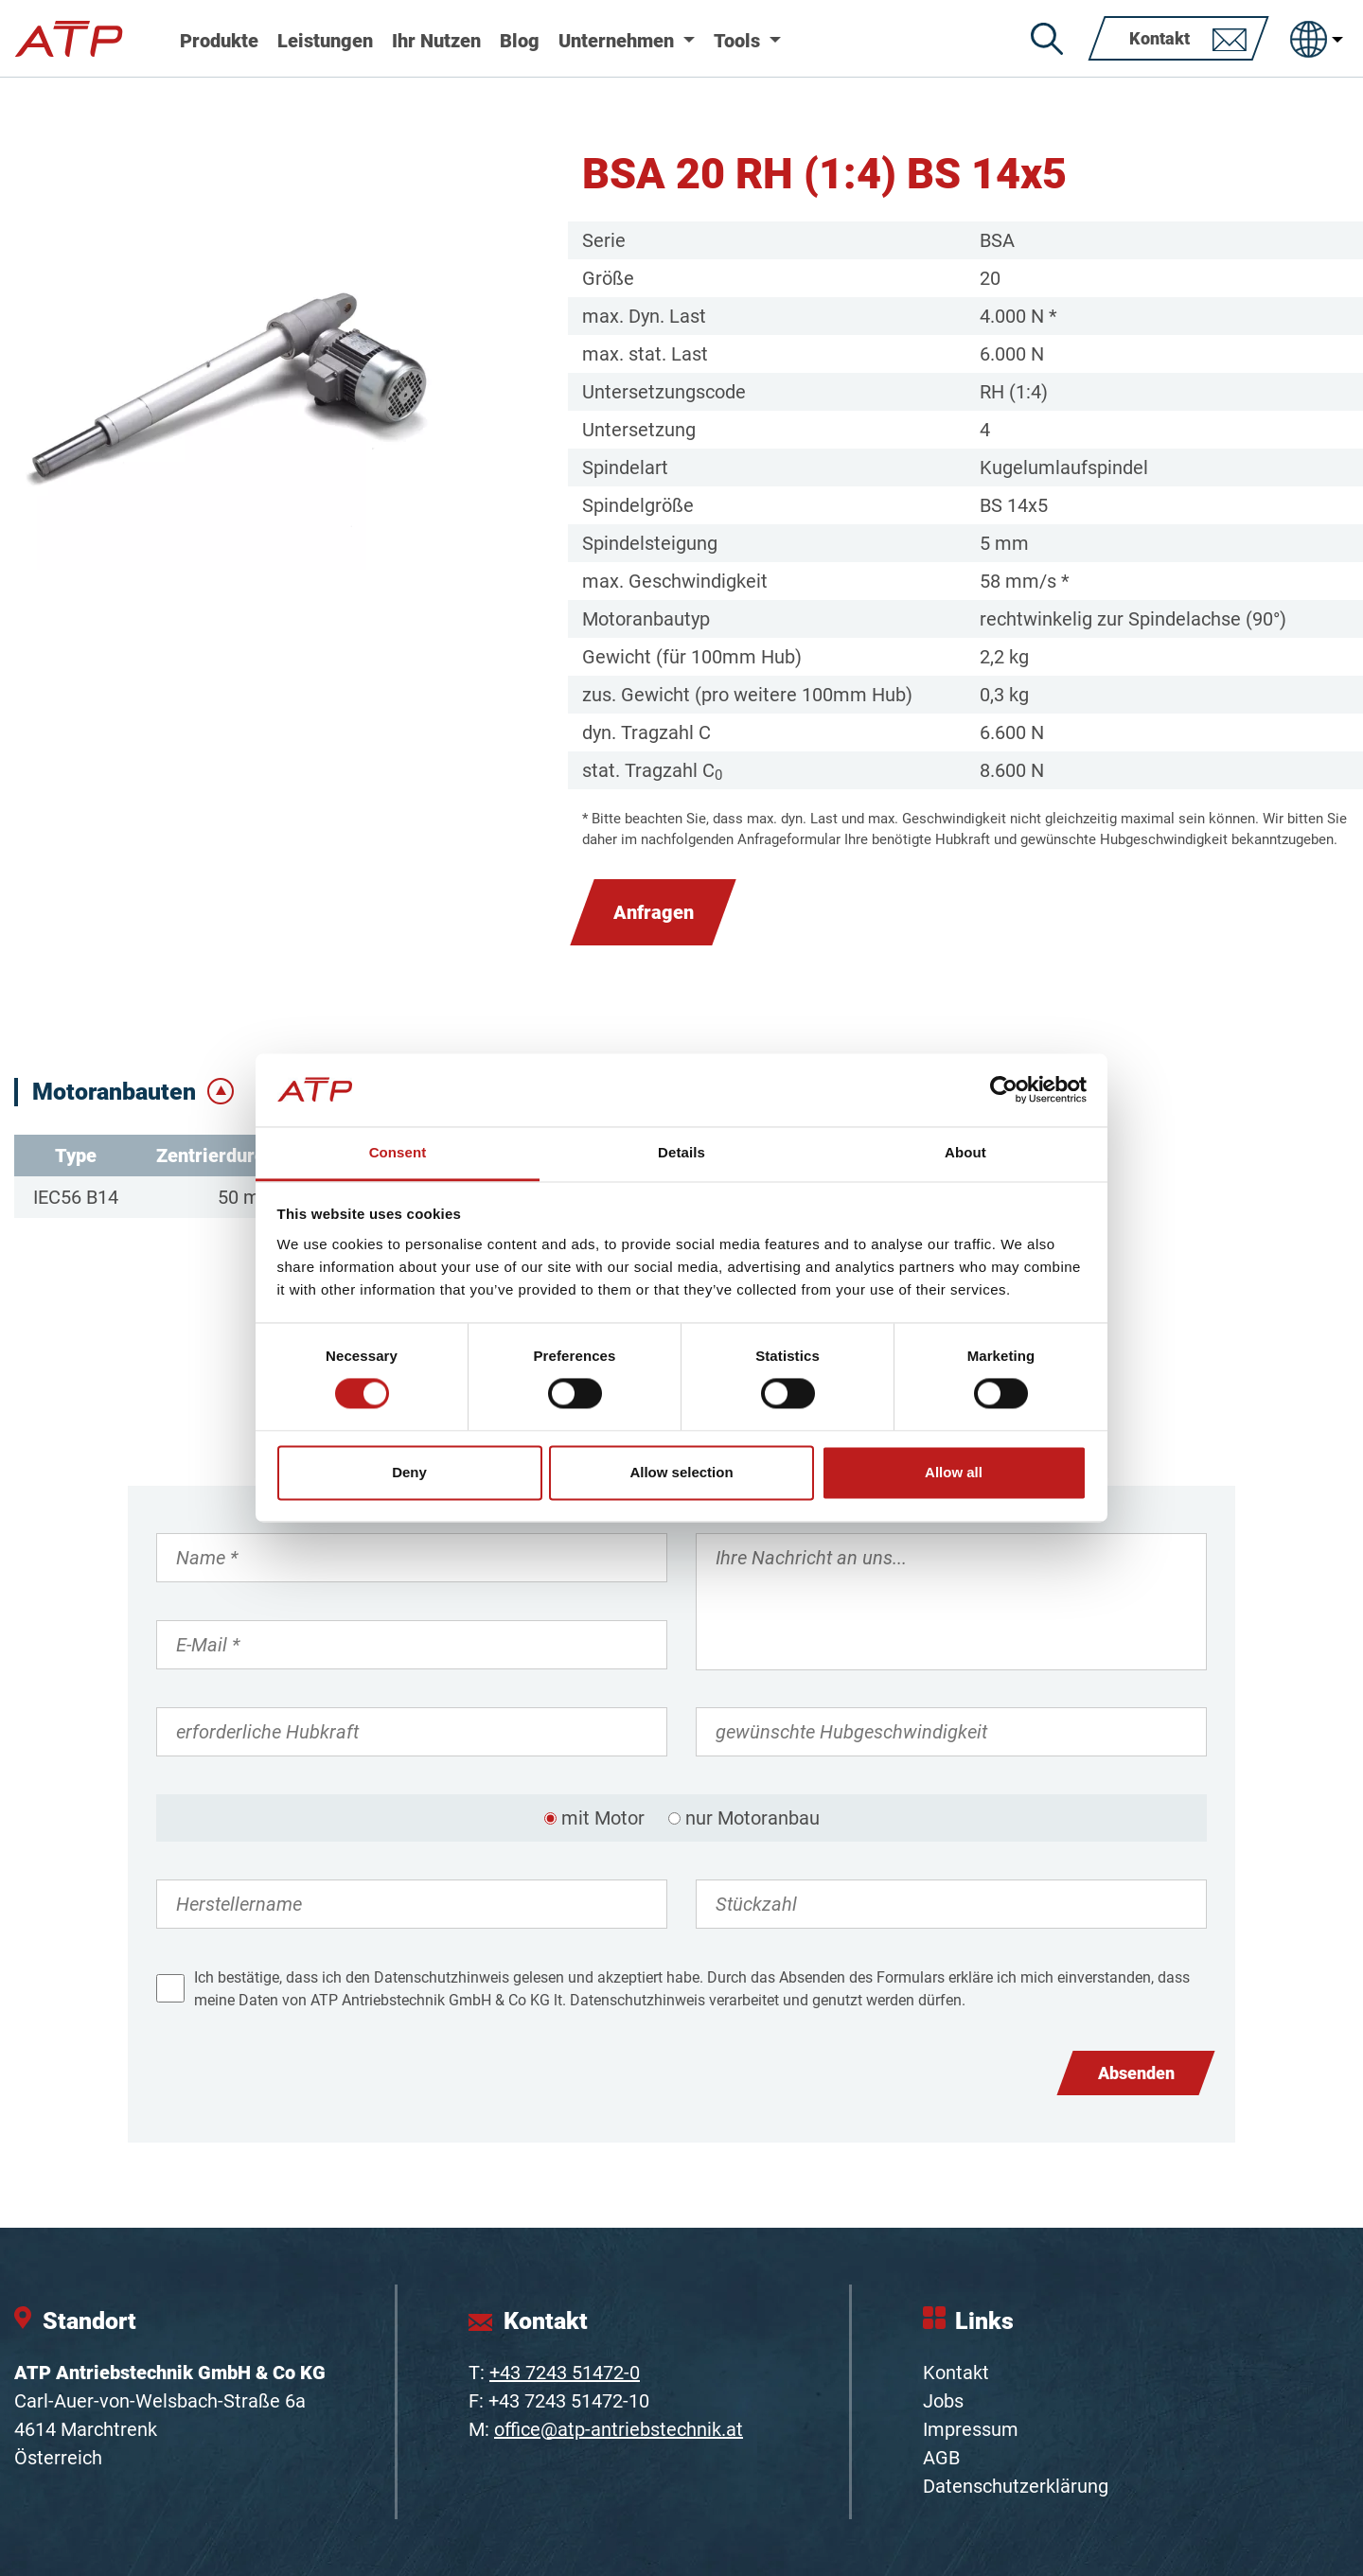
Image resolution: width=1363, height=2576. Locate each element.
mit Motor (603, 1818)
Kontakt (956, 2372)
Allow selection (681, 1472)
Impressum (970, 2429)
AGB (941, 2457)
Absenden (1136, 2073)
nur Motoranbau (752, 1818)
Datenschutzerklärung (1015, 2486)
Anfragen (653, 912)
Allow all (953, 1472)
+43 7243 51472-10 (568, 2401)
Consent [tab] (398, 1152)
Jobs (943, 2401)
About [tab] (965, 1152)
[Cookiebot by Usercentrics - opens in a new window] (1004, 1090)
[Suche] (1047, 39)
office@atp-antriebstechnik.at (618, 2429)
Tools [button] (739, 40)
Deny (409, 1472)
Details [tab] (681, 1152)
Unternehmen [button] (618, 40)
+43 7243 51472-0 (564, 2372)
